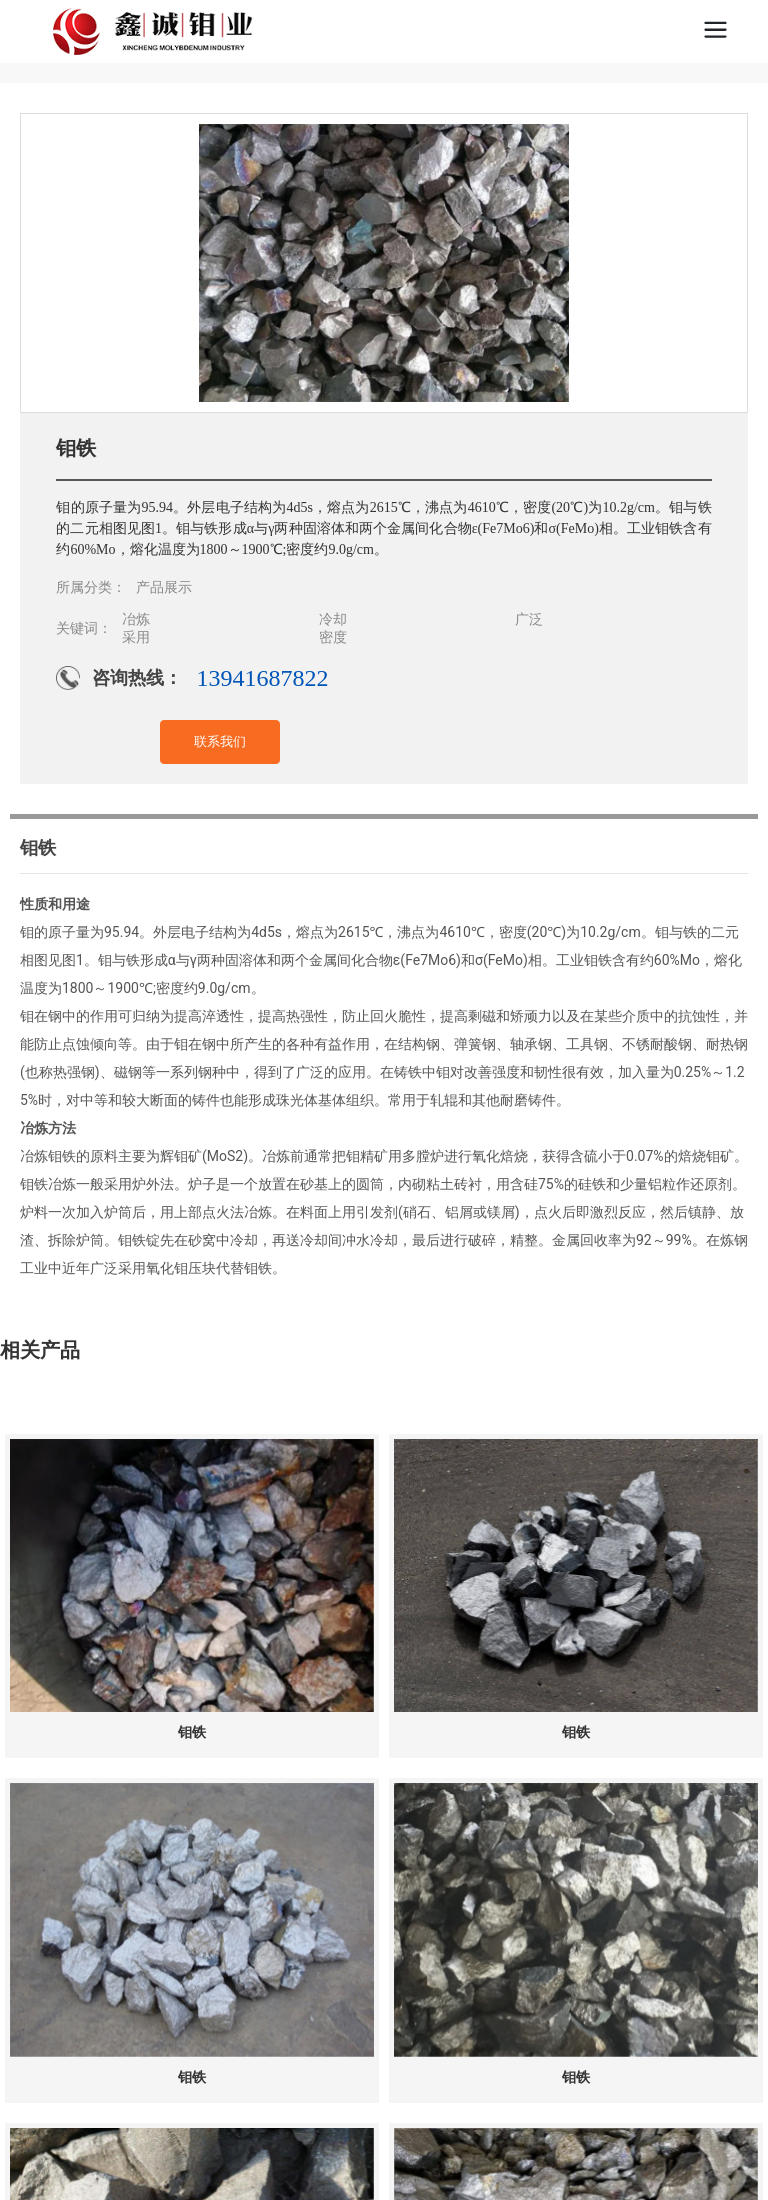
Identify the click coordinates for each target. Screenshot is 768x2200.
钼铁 (192, 1732)
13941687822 (262, 678)
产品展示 (164, 587)
